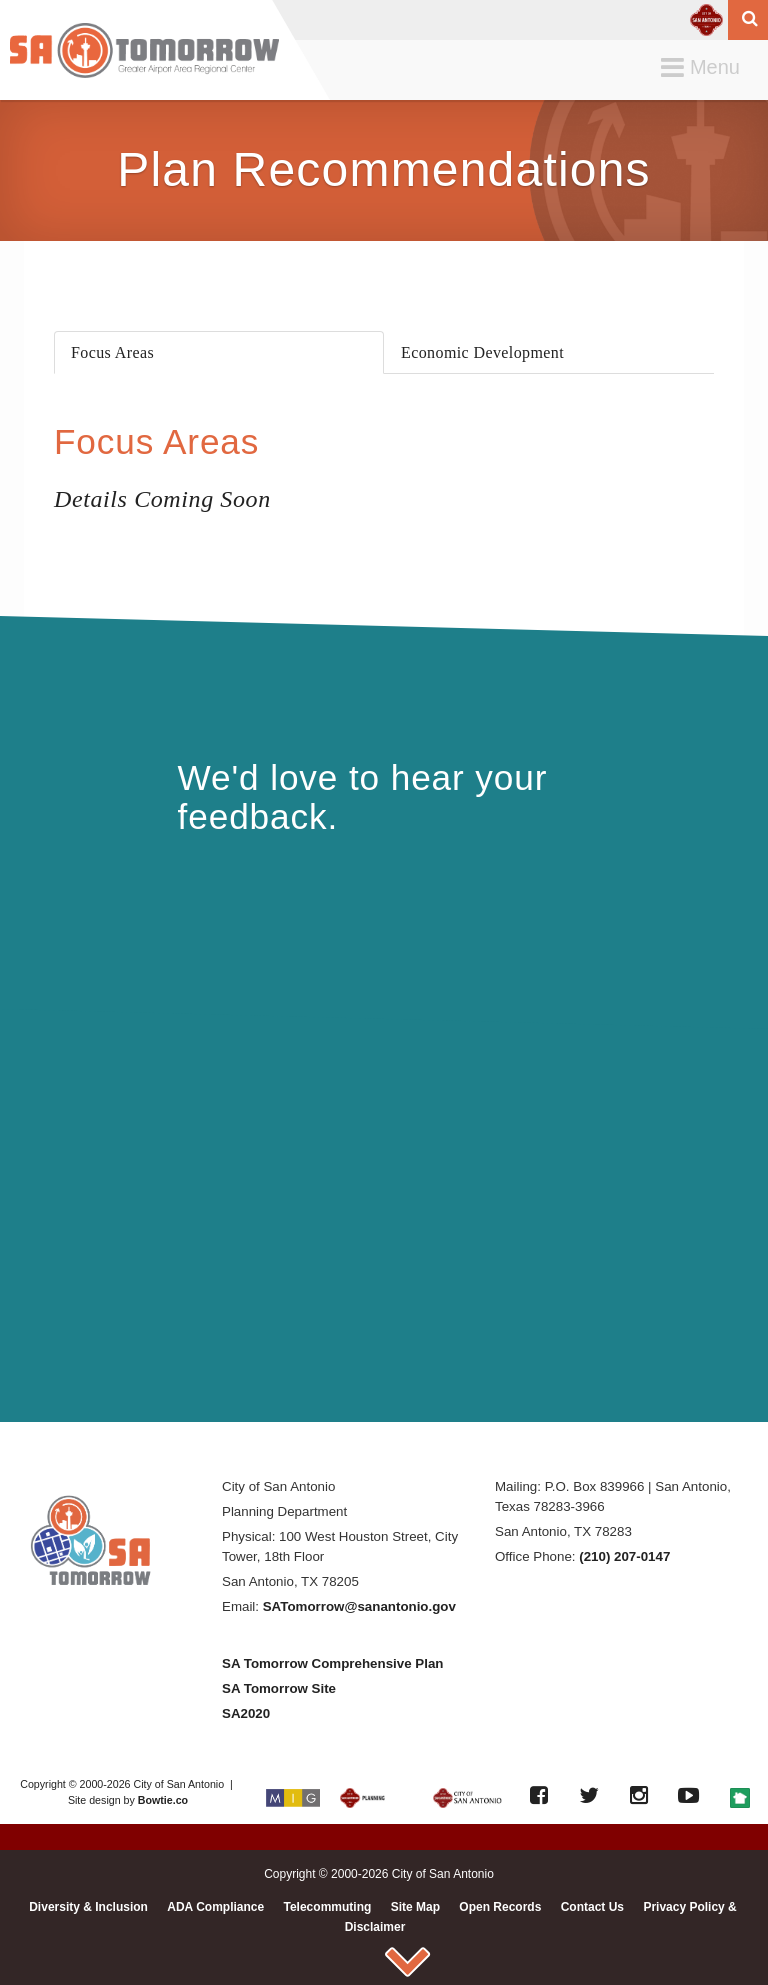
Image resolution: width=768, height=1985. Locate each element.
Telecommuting (328, 1907)
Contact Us (592, 1907)
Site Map (415, 1907)
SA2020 (246, 1713)
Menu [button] (705, 68)
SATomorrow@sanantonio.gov (359, 1606)
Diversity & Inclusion (88, 1907)
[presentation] (219, 353)
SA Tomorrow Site (279, 1688)
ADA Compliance (215, 1907)
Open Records (500, 1907)
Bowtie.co (163, 1800)
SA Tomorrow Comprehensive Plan (332, 1663)
